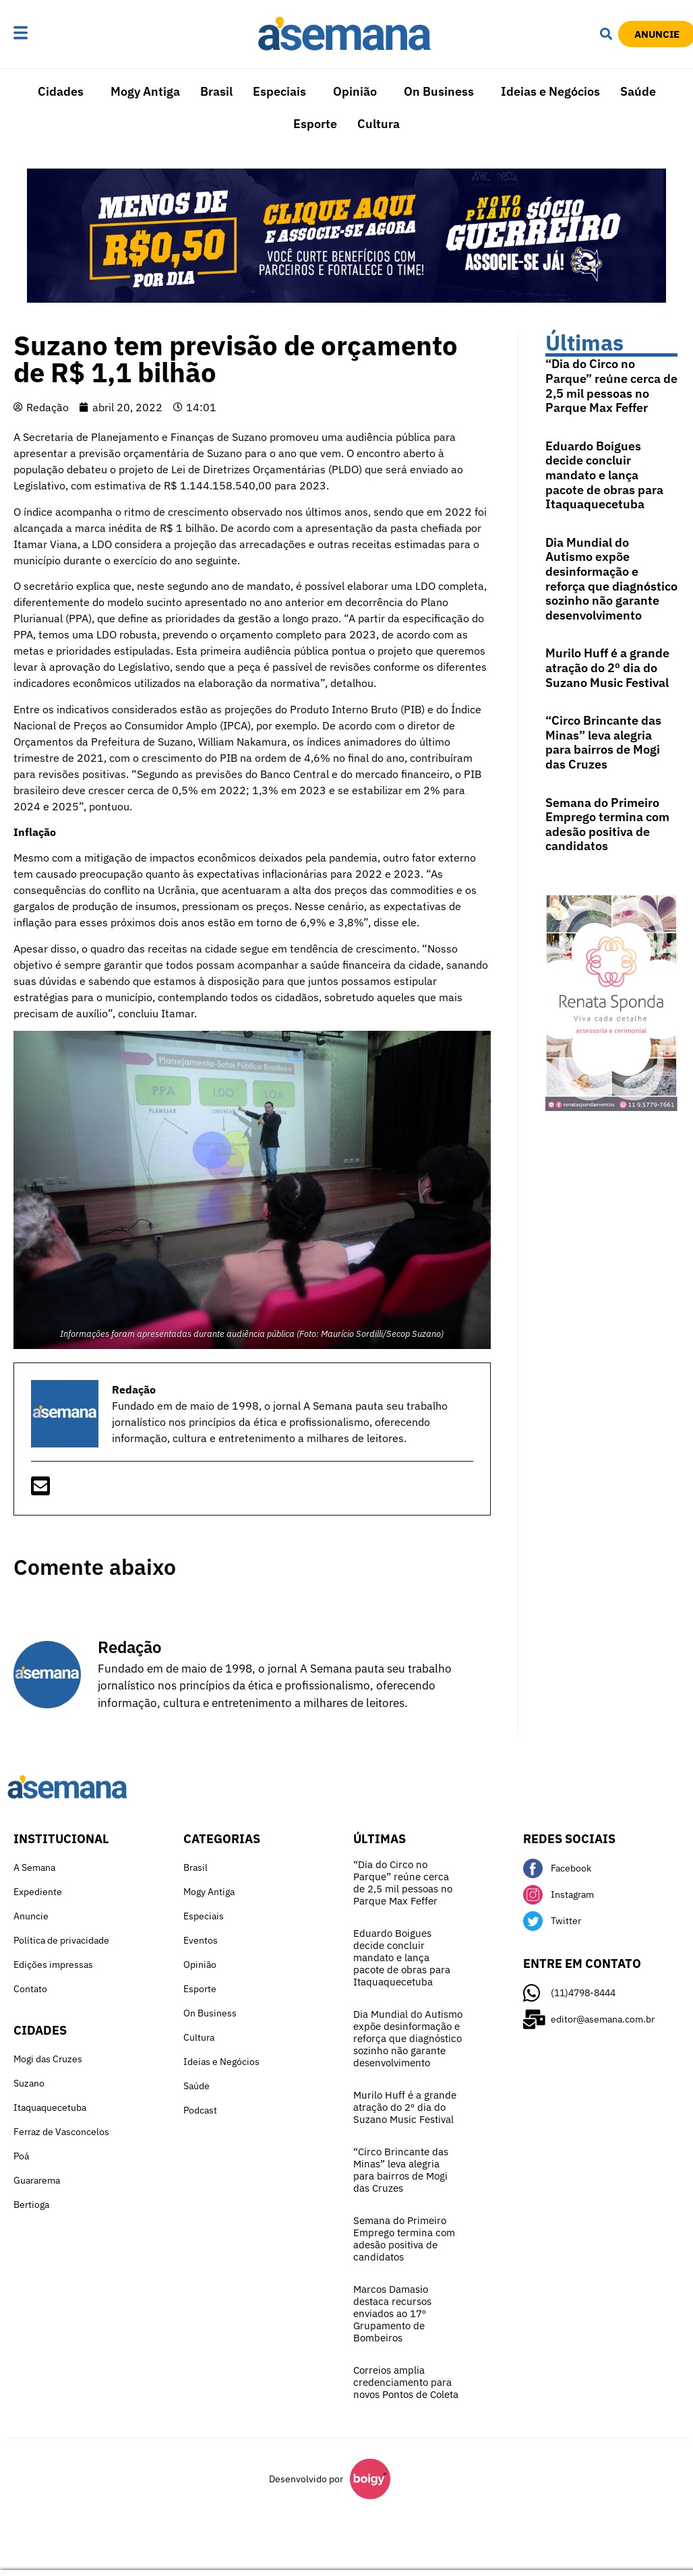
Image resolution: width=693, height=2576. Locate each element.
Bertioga (31, 2204)
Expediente (37, 1892)
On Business (439, 91)
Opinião (355, 91)
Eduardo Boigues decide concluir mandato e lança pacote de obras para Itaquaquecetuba (604, 475)
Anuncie (31, 1916)
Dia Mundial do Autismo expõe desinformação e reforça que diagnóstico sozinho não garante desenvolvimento (611, 579)
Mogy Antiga (145, 91)
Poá (21, 2156)
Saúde (638, 91)
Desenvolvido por (306, 2479)
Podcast (200, 2110)
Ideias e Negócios (550, 91)
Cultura (378, 123)
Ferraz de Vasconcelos (61, 2132)
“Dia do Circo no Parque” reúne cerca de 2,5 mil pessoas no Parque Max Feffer (611, 385)
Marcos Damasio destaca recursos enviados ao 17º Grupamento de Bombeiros (392, 2313)
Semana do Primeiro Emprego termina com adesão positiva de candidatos (607, 824)
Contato (30, 1989)
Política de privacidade (61, 1940)
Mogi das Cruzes (47, 2059)
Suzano (28, 2083)
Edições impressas (53, 1964)
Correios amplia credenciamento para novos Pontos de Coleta (405, 2382)
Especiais (279, 91)
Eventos (200, 1940)
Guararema (36, 2180)
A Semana (34, 1867)
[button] (51, 34)
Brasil (216, 91)
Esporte (315, 123)
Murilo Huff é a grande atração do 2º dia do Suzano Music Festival (607, 667)
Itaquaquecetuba (49, 2107)
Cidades (61, 91)
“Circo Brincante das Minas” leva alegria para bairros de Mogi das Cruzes (603, 742)
